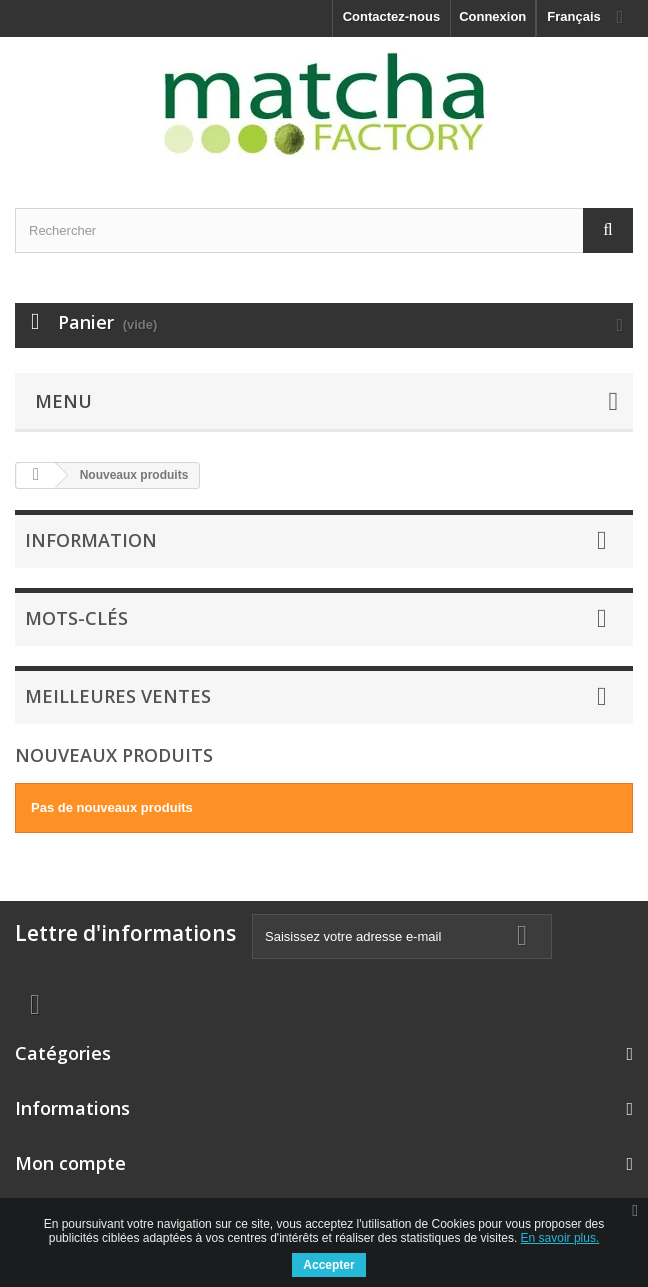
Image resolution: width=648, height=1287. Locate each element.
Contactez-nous (392, 16)
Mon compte (70, 1163)
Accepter (328, 1265)
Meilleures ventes (118, 696)
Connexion (492, 16)
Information (91, 540)
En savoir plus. (560, 1238)
